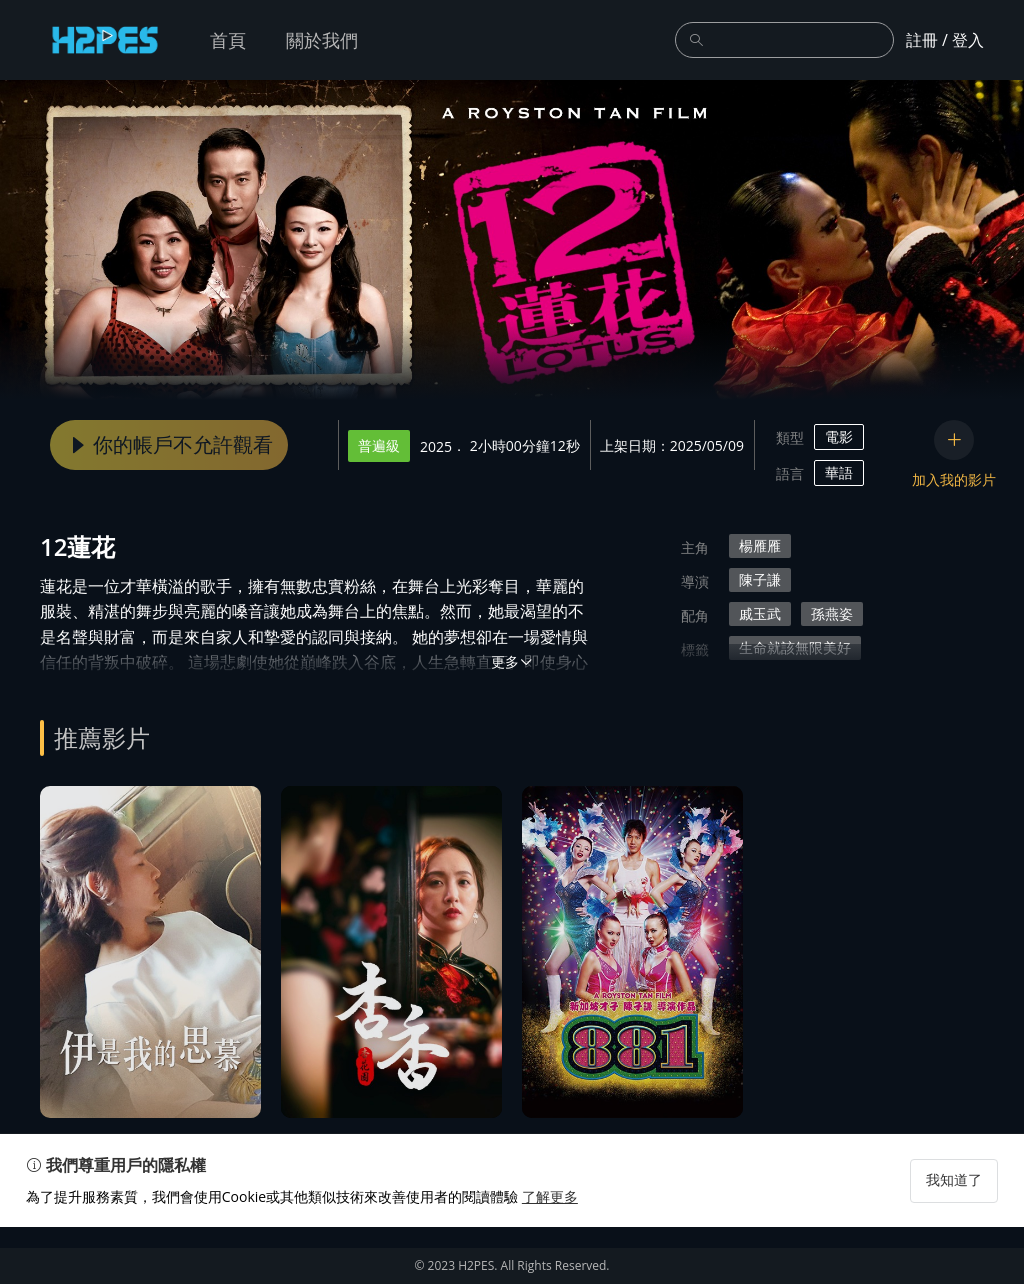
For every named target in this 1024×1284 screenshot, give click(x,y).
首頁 (228, 40)
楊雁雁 (760, 545)
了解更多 (564, 1253)
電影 (839, 436)
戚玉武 (760, 613)
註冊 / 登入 (945, 40)
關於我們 (322, 40)
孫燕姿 (832, 613)
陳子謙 (760, 579)
